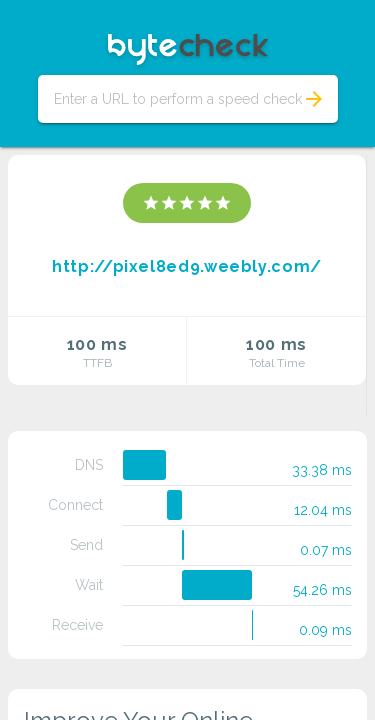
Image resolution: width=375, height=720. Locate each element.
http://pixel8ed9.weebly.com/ (187, 266)
